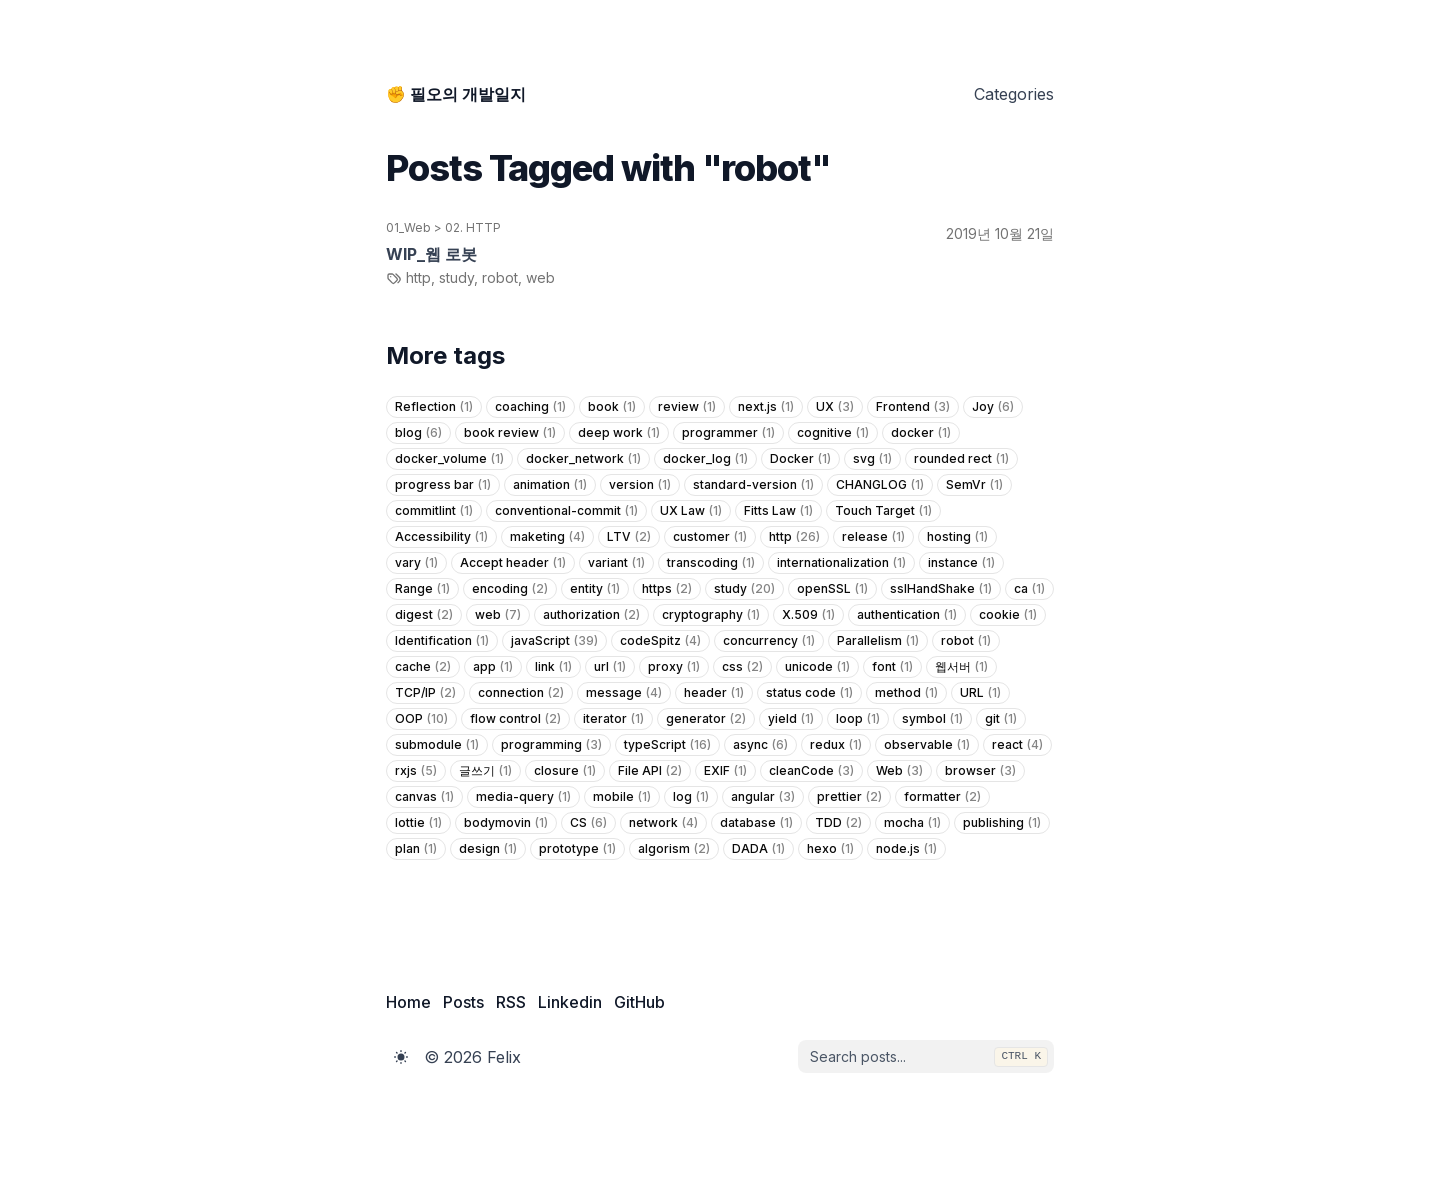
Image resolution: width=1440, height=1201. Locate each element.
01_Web (408, 227)
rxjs (416, 771)
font (892, 667)
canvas (424, 797)
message (624, 693)
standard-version (753, 485)
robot (966, 641)
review (687, 407)
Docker (800, 459)
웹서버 (961, 667)
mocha (912, 823)
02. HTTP (473, 227)
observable (927, 745)
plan (416, 849)
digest (424, 615)
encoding (510, 589)
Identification (442, 641)
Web (899, 771)
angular (763, 797)
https (667, 589)
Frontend (913, 407)
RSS (511, 1002)
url (610, 667)
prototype (577, 849)
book (612, 407)
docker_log (705, 459)
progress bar (443, 485)
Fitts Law (778, 511)
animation (550, 485)
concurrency (769, 641)
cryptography (711, 615)
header (714, 693)
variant (616, 563)
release (873, 537)
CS (588, 823)
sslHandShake (941, 589)
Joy (993, 407)
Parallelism (878, 641)
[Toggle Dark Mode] (401, 1057)
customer (710, 537)
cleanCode (811, 771)
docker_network (583, 459)
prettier (849, 797)
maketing (547, 537)
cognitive (833, 433)
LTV (629, 537)
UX (835, 407)
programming (551, 745)
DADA (758, 849)
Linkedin (570, 1002)
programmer (728, 433)
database (756, 823)
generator (706, 719)
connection (521, 693)
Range (422, 589)
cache (423, 667)
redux (836, 745)
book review (510, 433)
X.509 (808, 615)
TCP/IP (425, 693)
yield (791, 719)
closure (565, 771)
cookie (1008, 615)
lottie (418, 823)
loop (858, 719)
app (493, 667)
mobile (622, 797)
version (640, 485)
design (488, 849)
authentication (907, 615)
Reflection (434, 407)
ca (1029, 589)
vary (416, 563)
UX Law (691, 511)
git (1001, 719)
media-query (523, 797)
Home (408, 1002)
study (744, 589)
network (663, 823)
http (794, 537)
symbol (932, 719)
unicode (817, 667)
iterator (613, 719)
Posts (463, 1002)
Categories (1014, 94)
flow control (515, 719)
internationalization (841, 563)
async (760, 745)
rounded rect (961, 459)
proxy (674, 667)
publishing (1002, 823)
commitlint (434, 511)
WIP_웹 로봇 (431, 254)
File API (650, 771)
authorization (591, 615)
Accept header (513, 563)
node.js (906, 849)
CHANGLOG (880, 485)
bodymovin (506, 823)
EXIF (725, 771)
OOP (421, 719)
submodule (437, 745)
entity (595, 589)
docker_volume (449, 459)
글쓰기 (485, 771)
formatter (942, 797)
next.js (766, 407)
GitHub (639, 1002)
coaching (530, 407)
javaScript (554, 641)
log (691, 797)
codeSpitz (660, 641)
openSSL (832, 589)
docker (921, 433)
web (498, 615)
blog (418, 433)
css (742, 667)
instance (961, 563)
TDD (838, 823)
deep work (619, 433)
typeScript (667, 745)
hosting (957, 537)
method (906, 693)
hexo (830, 849)
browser (980, 771)
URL (980, 693)
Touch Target (883, 511)
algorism (674, 849)
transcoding (711, 563)
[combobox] (926, 1057)
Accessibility (441, 537)
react (1017, 745)
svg (872, 459)
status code (809, 693)
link (553, 667)
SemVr (974, 485)
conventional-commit (566, 511)
